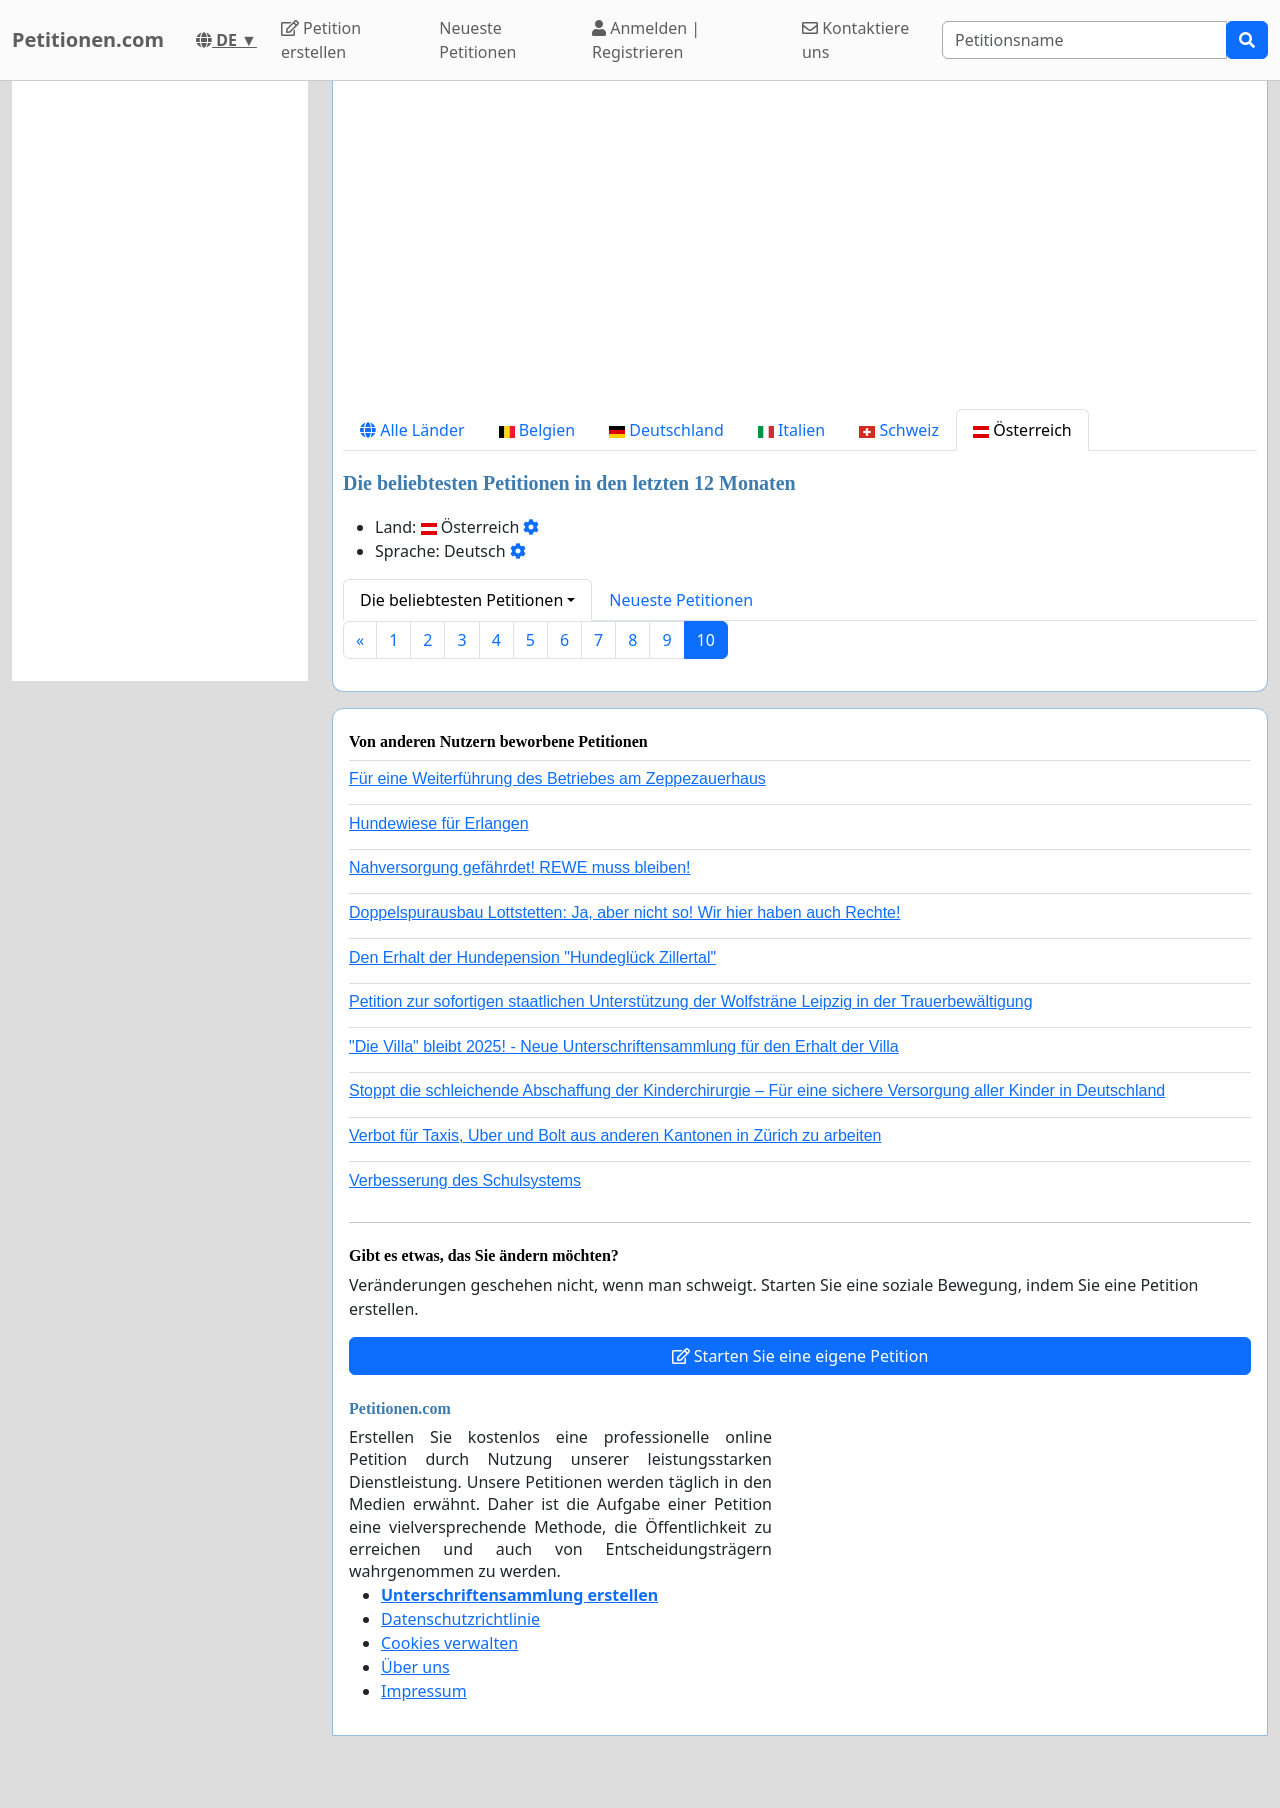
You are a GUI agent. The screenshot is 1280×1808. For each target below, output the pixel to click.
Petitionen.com (88, 39)
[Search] (1084, 40)
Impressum (424, 1691)
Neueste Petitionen (477, 40)
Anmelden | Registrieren (646, 40)
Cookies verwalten (449, 1643)
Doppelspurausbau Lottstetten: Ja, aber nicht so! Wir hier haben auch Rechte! (624, 912)
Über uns (415, 1667)
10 (706, 640)
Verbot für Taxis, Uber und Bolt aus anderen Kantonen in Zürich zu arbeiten (615, 1135)
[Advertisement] (800, 253)
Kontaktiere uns (855, 40)
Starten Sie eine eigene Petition (800, 1356)
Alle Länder (412, 430)
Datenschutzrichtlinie (460, 1619)
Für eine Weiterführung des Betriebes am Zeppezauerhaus (557, 778)
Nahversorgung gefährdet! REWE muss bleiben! (520, 867)
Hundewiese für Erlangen (439, 823)
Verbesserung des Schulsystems (465, 1180)
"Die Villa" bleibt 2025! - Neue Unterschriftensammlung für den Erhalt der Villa (624, 1046)
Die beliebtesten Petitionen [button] (461, 600)
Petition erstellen (321, 40)
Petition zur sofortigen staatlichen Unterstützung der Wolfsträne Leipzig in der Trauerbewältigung (691, 1001)
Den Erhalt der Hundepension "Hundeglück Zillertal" (532, 957)
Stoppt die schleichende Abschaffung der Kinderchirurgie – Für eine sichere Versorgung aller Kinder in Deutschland (757, 1090)
